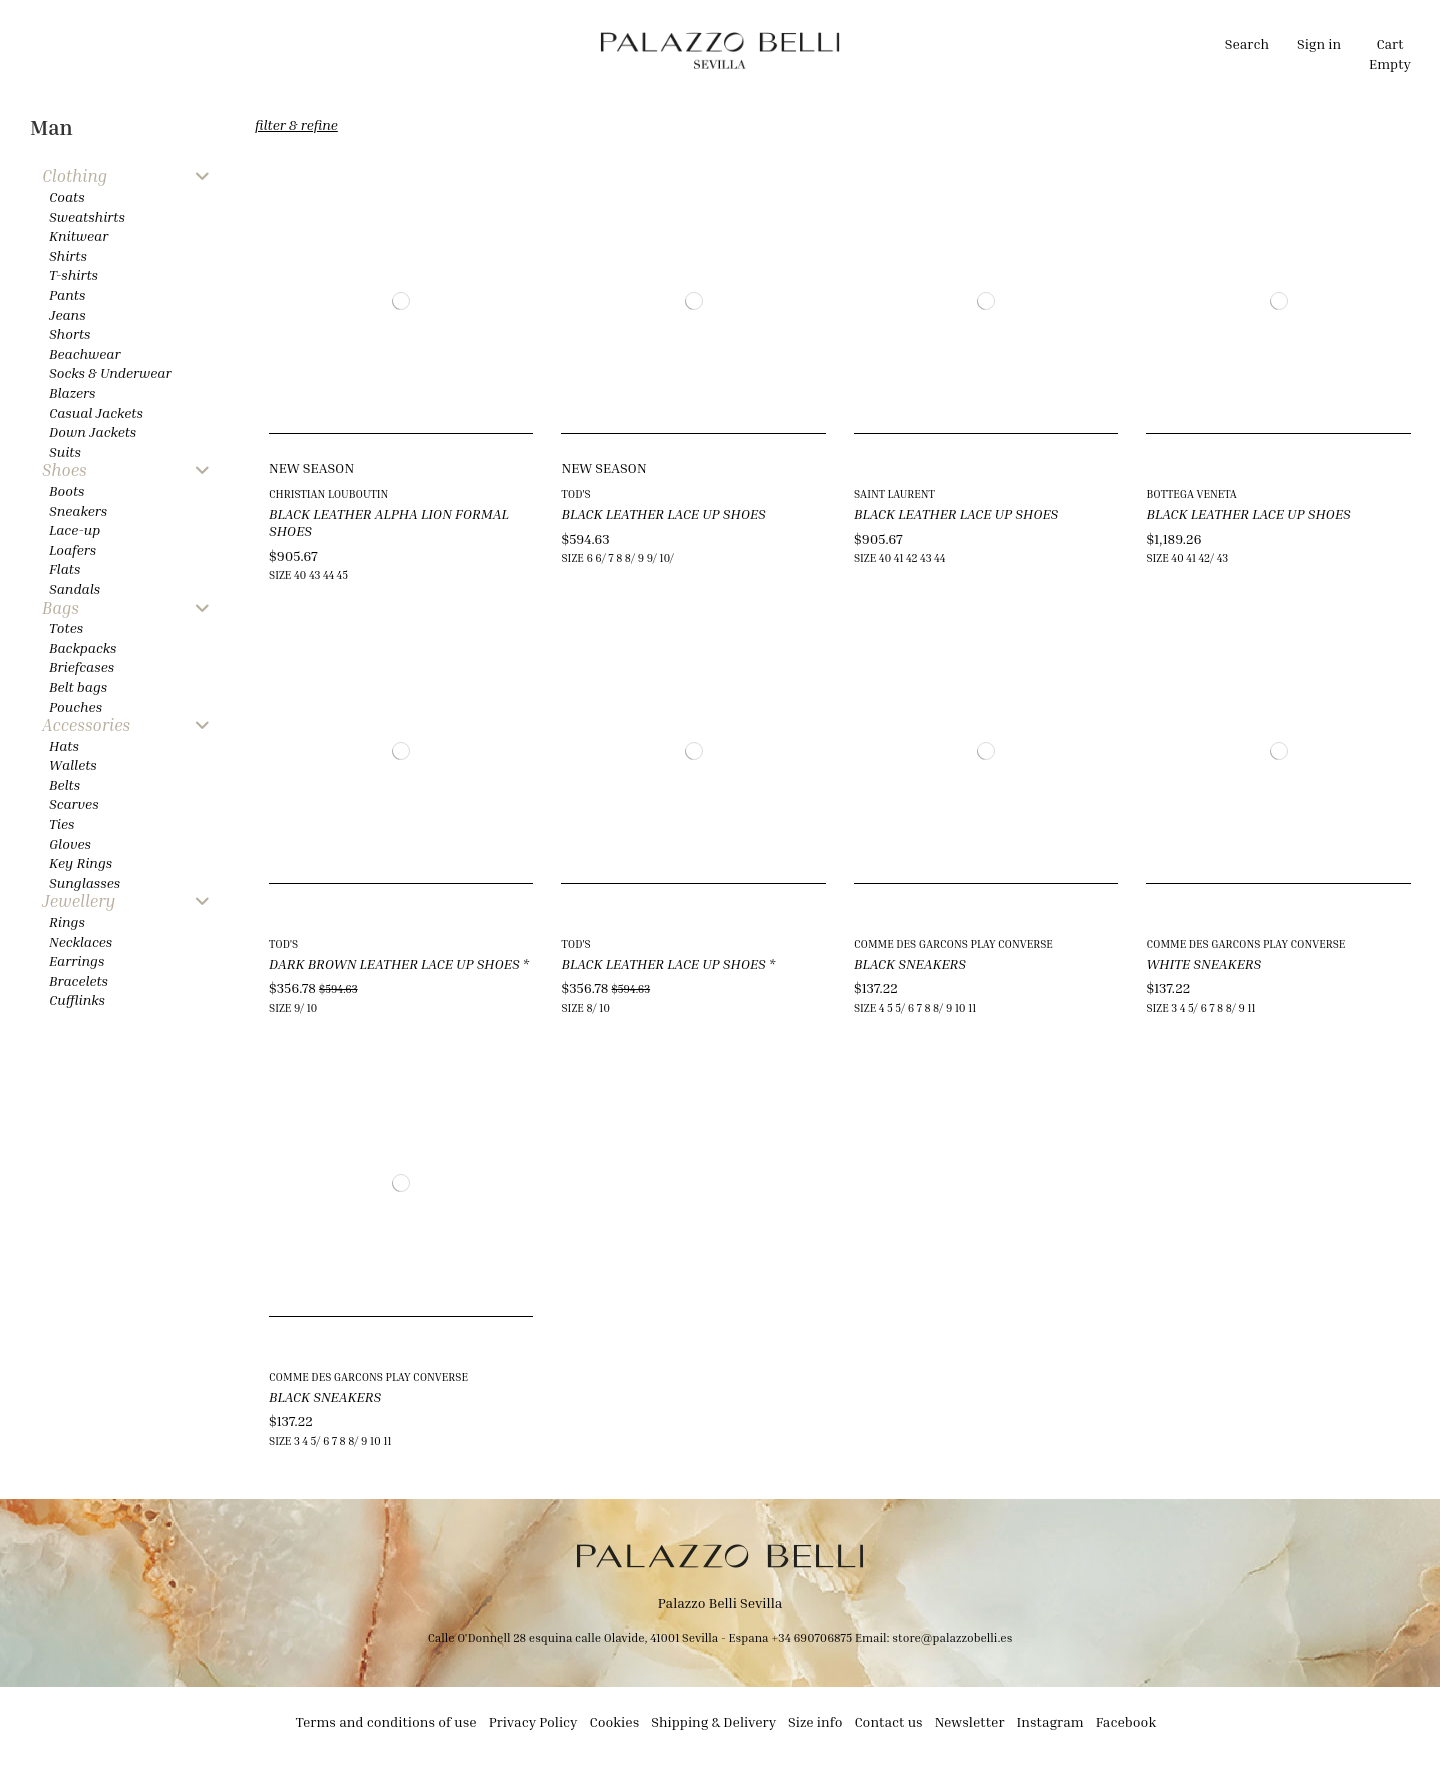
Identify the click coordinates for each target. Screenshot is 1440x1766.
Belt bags (78, 686)
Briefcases (81, 666)
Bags (60, 608)
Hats (64, 745)
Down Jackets (92, 431)
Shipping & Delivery (713, 1721)
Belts (64, 784)
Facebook (1126, 1721)
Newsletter (970, 1721)
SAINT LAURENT (894, 493)
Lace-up (74, 529)
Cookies (615, 1721)
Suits (65, 451)
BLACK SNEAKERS (910, 963)
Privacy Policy (533, 1721)
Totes (66, 627)
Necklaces (80, 941)
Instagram (1050, 1721)
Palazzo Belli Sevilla (720, 1602)
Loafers (72, 549)
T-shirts (73, 274)
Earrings (76, 960)
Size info (815, 1721)
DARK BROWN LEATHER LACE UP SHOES (399, 963)
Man (51, 127)
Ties (61, 823)
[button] (532, 50)
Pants (67, 294)
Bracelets (78, 980)
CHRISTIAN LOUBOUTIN (328, 493)
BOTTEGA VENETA (1191, 493)
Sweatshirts (87, 216)
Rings (67, 921)
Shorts (69, 333)
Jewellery (78, 901)
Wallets (73, 764)
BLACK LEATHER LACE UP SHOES (663, 513)
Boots (66, 490)
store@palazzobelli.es (952, 1637)
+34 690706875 (811, 1637)
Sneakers (78, 510)
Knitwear (78, 235)
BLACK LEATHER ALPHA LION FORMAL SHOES (389, 522)
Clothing (74, 176)
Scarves (74, 803)
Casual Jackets (96, 412)
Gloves (70, 843)
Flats (64, 568)
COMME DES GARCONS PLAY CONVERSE (953, 943)
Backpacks (82, 647)
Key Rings (80, 862)
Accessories (86, 725)
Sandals (74, 588)
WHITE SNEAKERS (1203, 963)
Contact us (888, 1721)
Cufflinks (77, 999)
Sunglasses (84, 882)
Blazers (72, 392)
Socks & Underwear (110, 372)
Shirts (68, 255)
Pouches (75, 706)
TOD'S (575, 493)
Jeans (67, 314)
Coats (67, 196)
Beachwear (84, 353)
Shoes (64, 470)
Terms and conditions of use (386, 1721)
